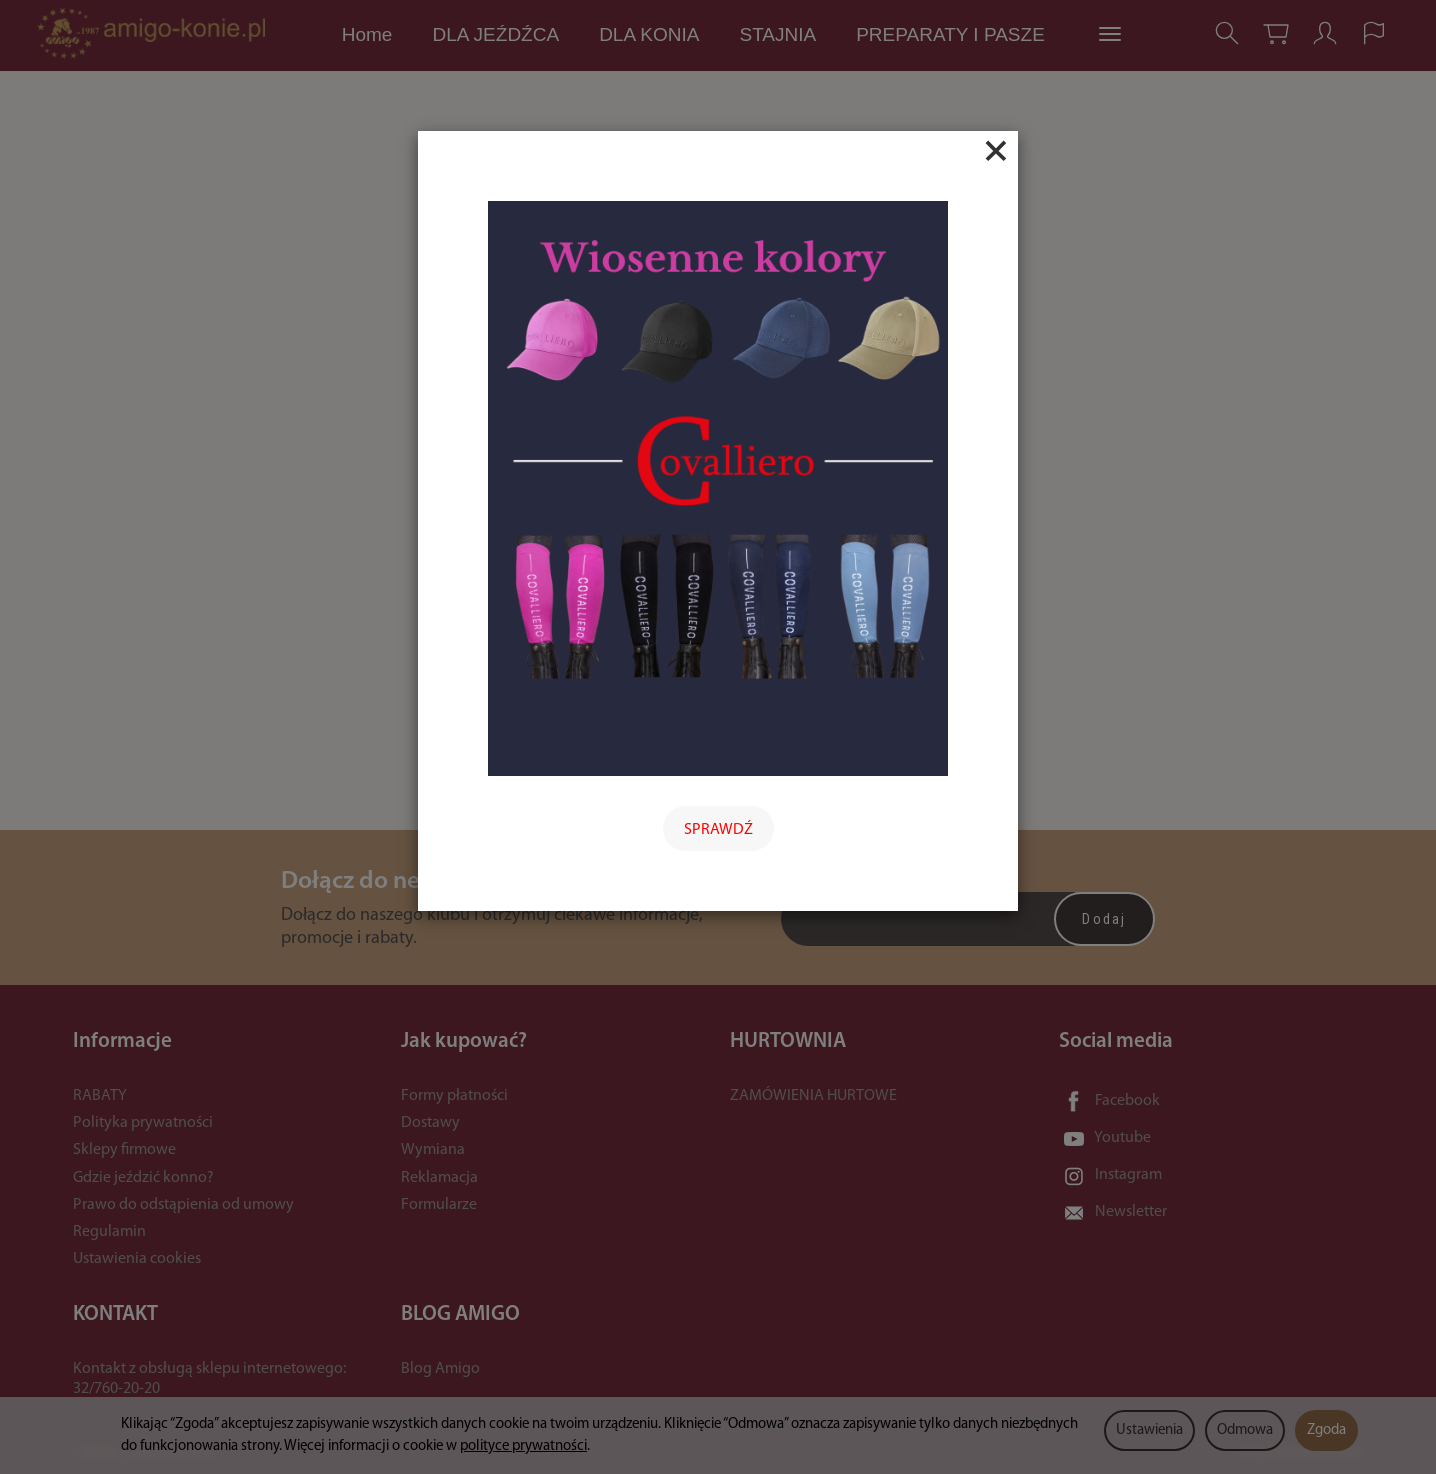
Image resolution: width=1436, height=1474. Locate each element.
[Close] (996, 151)
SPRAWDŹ (718, 830)
